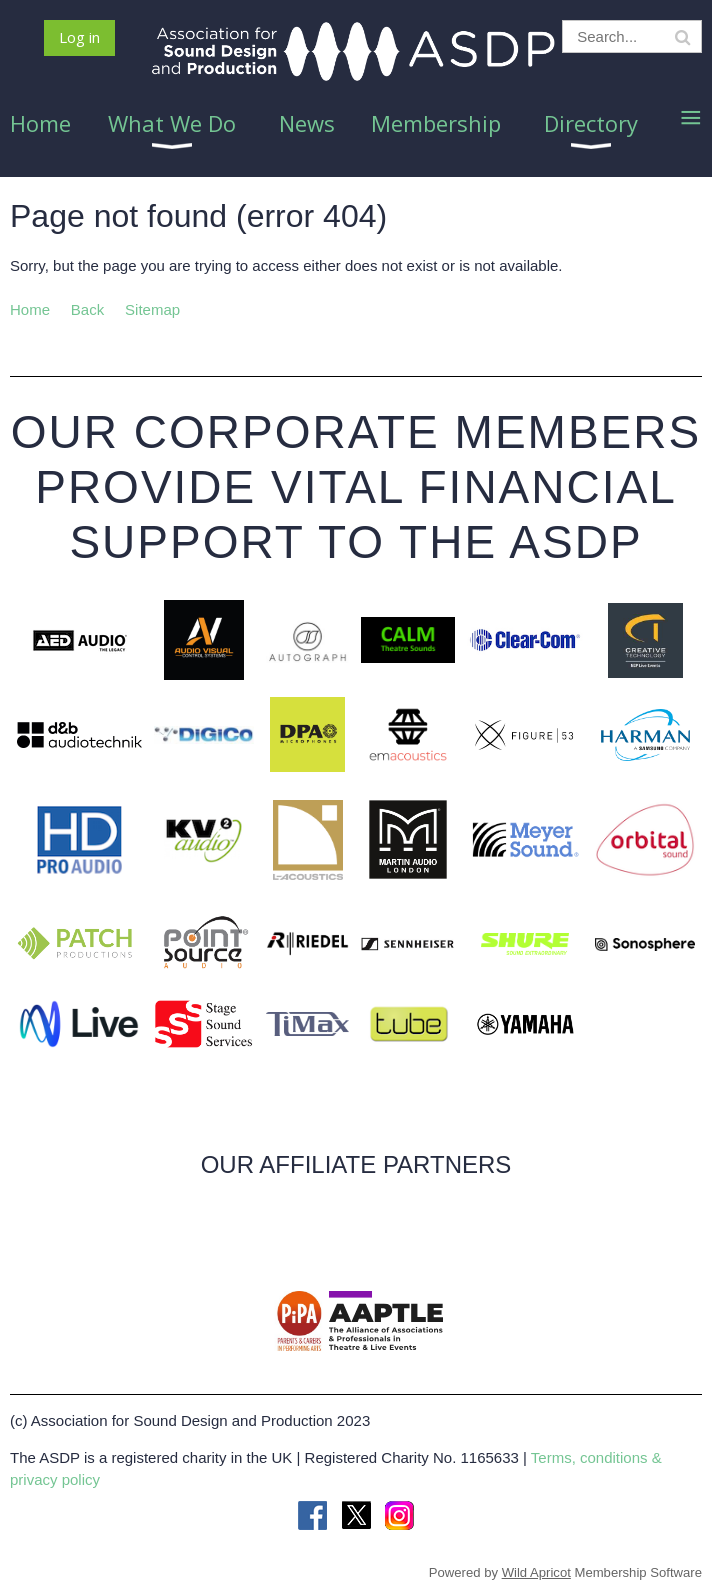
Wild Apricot (536, 1572)
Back (87, 309)
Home (30, 309)
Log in (79, 37)
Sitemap (152, 309)
